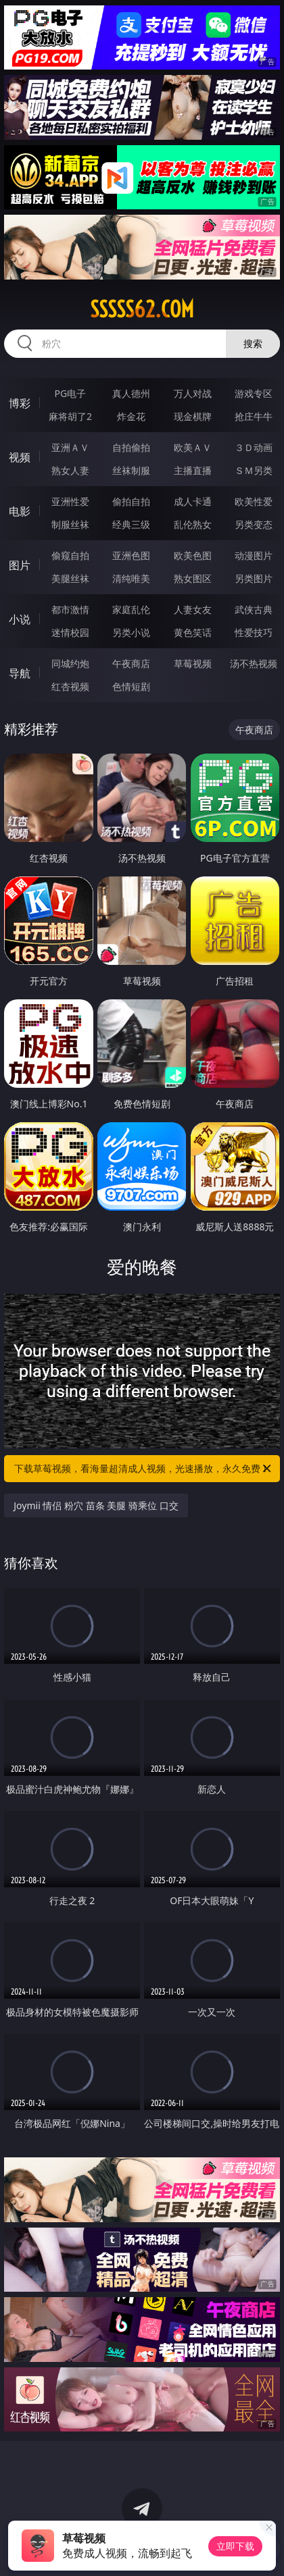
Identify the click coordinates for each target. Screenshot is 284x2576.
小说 (19, 619)
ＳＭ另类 (254, 470)
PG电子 (71, 393)
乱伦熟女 (193, 524)
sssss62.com (142, 309)
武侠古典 (254, 609)
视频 (19, 457)
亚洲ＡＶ (70, 447)
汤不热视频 (253, 663)
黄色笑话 (193, 632)
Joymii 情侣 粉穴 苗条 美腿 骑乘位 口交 (96, 1505)
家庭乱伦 (131, 609)
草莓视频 (193, 663)
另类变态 (254, 524)
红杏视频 (70, 686)
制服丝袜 (70, 524)
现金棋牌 (193, 416)
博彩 (19, 403)
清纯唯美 (131, 578)
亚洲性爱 (70, 501)
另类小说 (131, 632)
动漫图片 (254, 555)
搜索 (252, 343)
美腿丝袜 (70, 578)
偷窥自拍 (70, 555)
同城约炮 (70, 663)
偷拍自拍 (131, 501)
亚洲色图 (131, 555)
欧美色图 (193, 555)
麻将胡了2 (70, 416)
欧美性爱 (254, 501)
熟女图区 (193, 578)
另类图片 (254, 578)
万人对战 (193, 393)
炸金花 (131, 416)
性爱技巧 (254, 632)
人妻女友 (193, 609)
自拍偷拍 (131, 447)
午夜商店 (131, 663)
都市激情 (70, 609)
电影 (19, 511)
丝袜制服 (131, 470)
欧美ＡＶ (193, 447)
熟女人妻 (70, 470)
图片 (19, 565)
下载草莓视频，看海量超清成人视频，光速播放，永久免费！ (143, 1469)
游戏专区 (254, 393)
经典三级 (131, 524)
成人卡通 (193, 501)
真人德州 (131, 393)
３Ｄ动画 (254, 447)
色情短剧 (131, 686)
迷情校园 (70, 632)
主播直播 (193, 470)
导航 (19, 673)
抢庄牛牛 (254, 416)
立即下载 (235, 2546)
